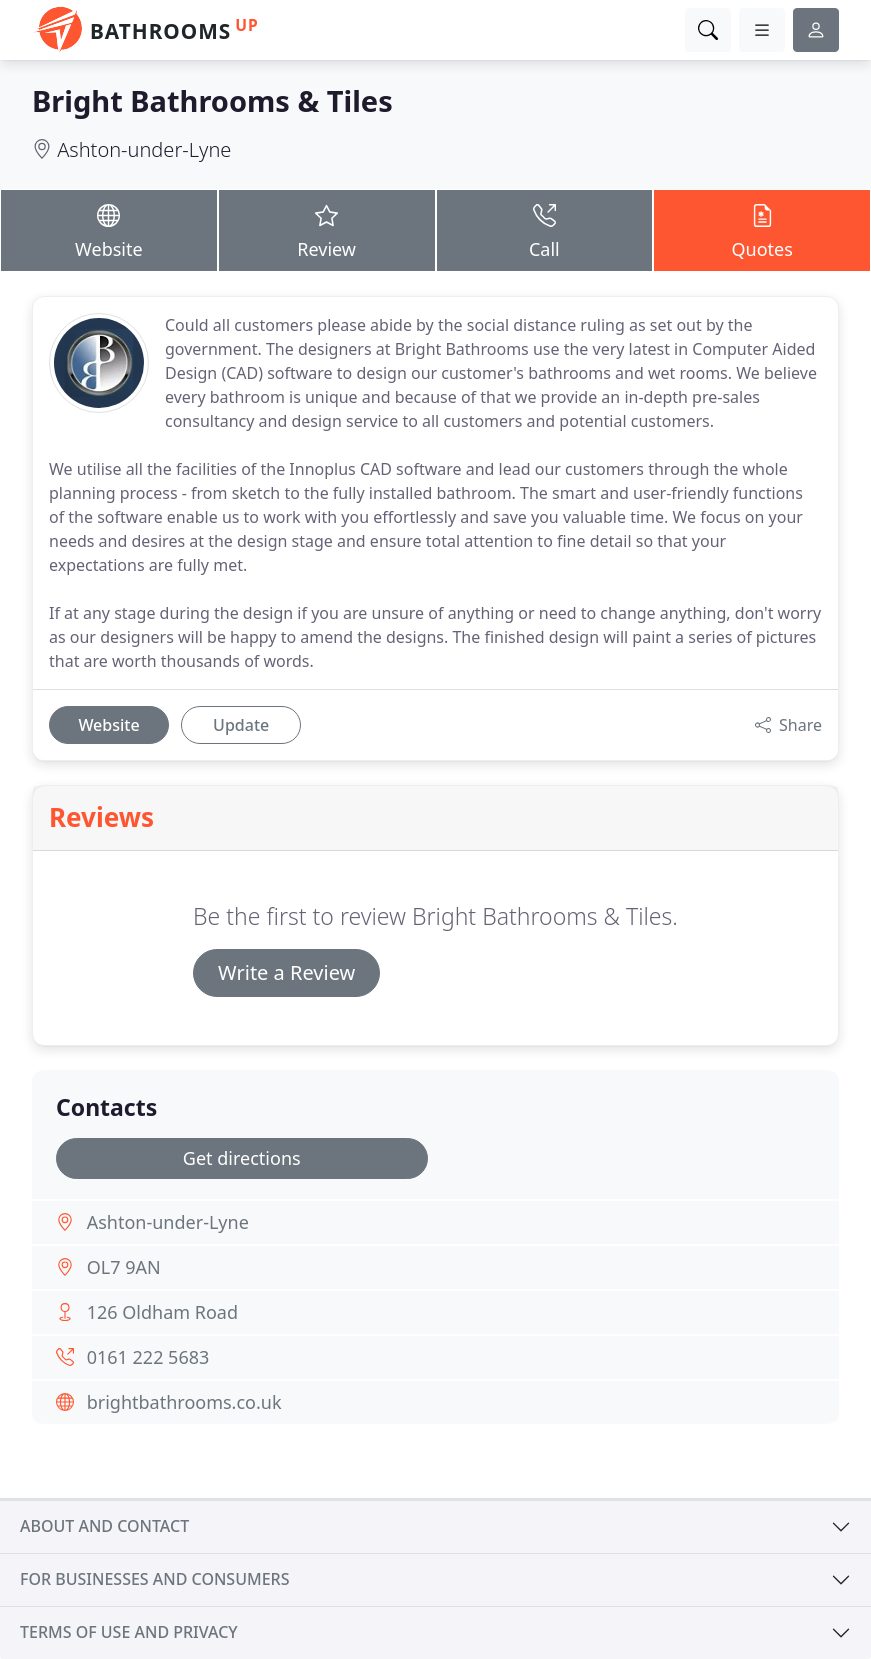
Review (327, 230)
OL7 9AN (124, 1267)
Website (109, 230)
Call (545, 230)
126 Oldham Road (162, 1312)
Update (241, 725)
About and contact (104, 1526)
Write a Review (286, 972)
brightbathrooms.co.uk (184, 1402)
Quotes (762, 230)
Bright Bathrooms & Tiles (212, 101)
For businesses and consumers (154, 1579)
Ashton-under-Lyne (144, 149)
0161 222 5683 (148, 1357)
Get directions (242, 1158)
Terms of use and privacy (129, 1632)
